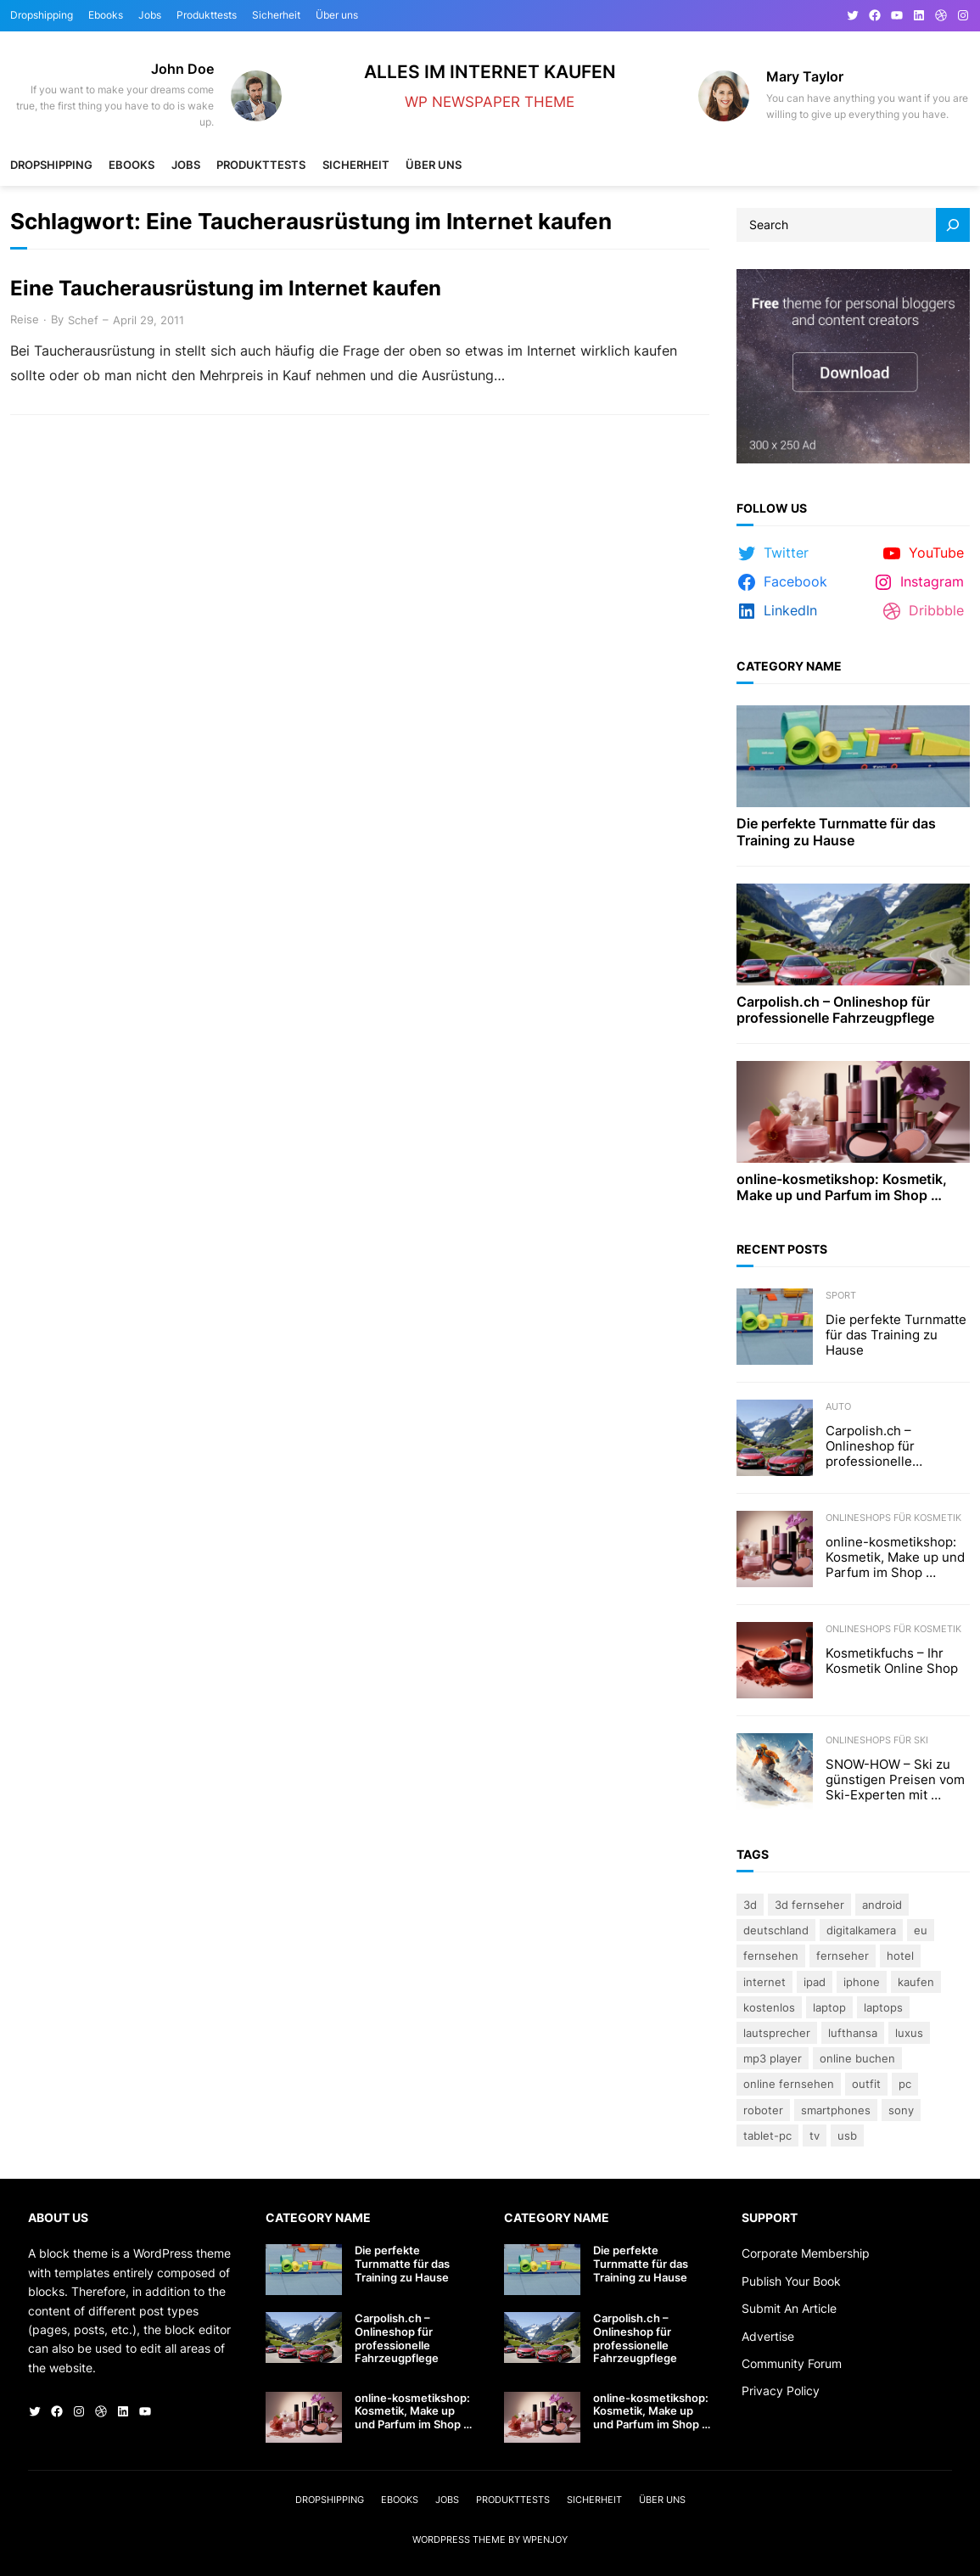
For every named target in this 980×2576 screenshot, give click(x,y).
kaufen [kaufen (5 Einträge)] (916, 1982)
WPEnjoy (545, 2539)
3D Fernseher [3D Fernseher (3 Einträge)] (809, 1904)
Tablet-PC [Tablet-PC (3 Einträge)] (767, 2135)
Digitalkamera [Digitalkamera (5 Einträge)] (861, 1930)
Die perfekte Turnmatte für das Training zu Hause (836, 832)
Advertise (768, 2336)
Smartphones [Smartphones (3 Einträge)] (836, 2110)
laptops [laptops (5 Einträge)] (883, 2007)
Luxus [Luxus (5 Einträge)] (909, 2033)
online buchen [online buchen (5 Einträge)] (857, 2058)
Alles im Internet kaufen (490, 71)
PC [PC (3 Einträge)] (905, 2084)
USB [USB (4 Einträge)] (847, 2135)
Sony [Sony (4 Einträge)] (901, 2110)
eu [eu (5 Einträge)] (920, 1930)
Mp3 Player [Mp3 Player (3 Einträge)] (772, 2058)
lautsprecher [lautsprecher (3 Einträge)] (776, 2033)
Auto (838, 1406)
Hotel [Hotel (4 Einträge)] (900, 1955)
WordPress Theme (459, 2539)
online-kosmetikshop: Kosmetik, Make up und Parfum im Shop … (841, 1187)
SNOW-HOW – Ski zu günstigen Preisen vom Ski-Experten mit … (895, 1780)
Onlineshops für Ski (877, 1740)
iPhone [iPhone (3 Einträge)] (861, 1982)
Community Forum (792, 2363)
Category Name (789, 666)
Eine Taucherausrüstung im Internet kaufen (225, 288)
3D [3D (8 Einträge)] (750, 1904)
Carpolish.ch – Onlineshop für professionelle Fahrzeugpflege (835, 1010)
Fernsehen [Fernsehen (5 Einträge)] (770, 1955)
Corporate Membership (806, 2253)
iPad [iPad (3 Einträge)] (815, 1982)
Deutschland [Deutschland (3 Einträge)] (776, 1930)
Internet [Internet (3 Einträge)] (764, 1982)
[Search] (953, 225)
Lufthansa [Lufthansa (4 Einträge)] (852, 2033)
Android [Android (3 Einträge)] (882, 1904)
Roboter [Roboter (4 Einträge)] (763, 2110)
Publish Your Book (791, 2281)
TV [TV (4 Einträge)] (814, 2135)
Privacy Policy (781, 2390)
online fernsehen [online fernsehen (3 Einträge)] (788, 2084)
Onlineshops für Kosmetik (893, 1518)
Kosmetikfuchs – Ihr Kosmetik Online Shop (892, 1661)
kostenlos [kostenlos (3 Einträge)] (769, 2007)
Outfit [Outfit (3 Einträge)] (866, 2084)
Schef (83, 320)
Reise (24, 319)
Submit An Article (789, 2308)
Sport (841, 1295)
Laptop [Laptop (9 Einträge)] (829, 2007)
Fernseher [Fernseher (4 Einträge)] (842, 1955)
